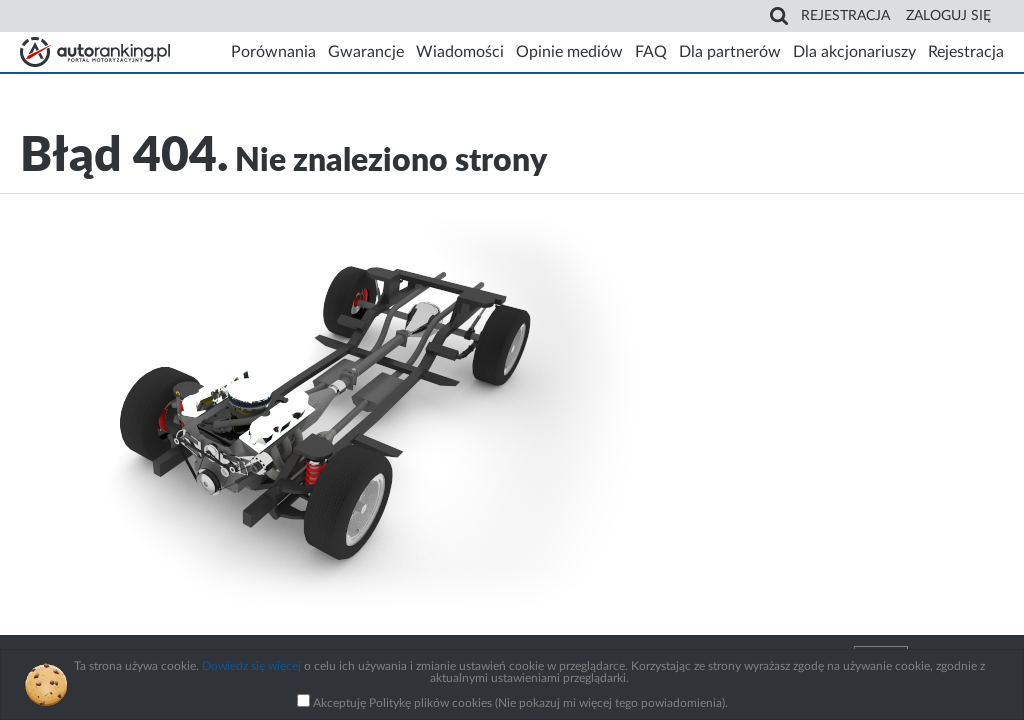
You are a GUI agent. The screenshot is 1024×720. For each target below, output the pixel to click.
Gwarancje (366, 52)
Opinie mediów (569, 52)
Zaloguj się (948, 16)
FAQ (651, 52)
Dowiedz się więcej (251, 666)
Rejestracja (845, 16)
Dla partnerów (730, 52)
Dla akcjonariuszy (854, 52)
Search (779, 16)
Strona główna (95, 52)
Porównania (273, 52)
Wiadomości (460, 52)
